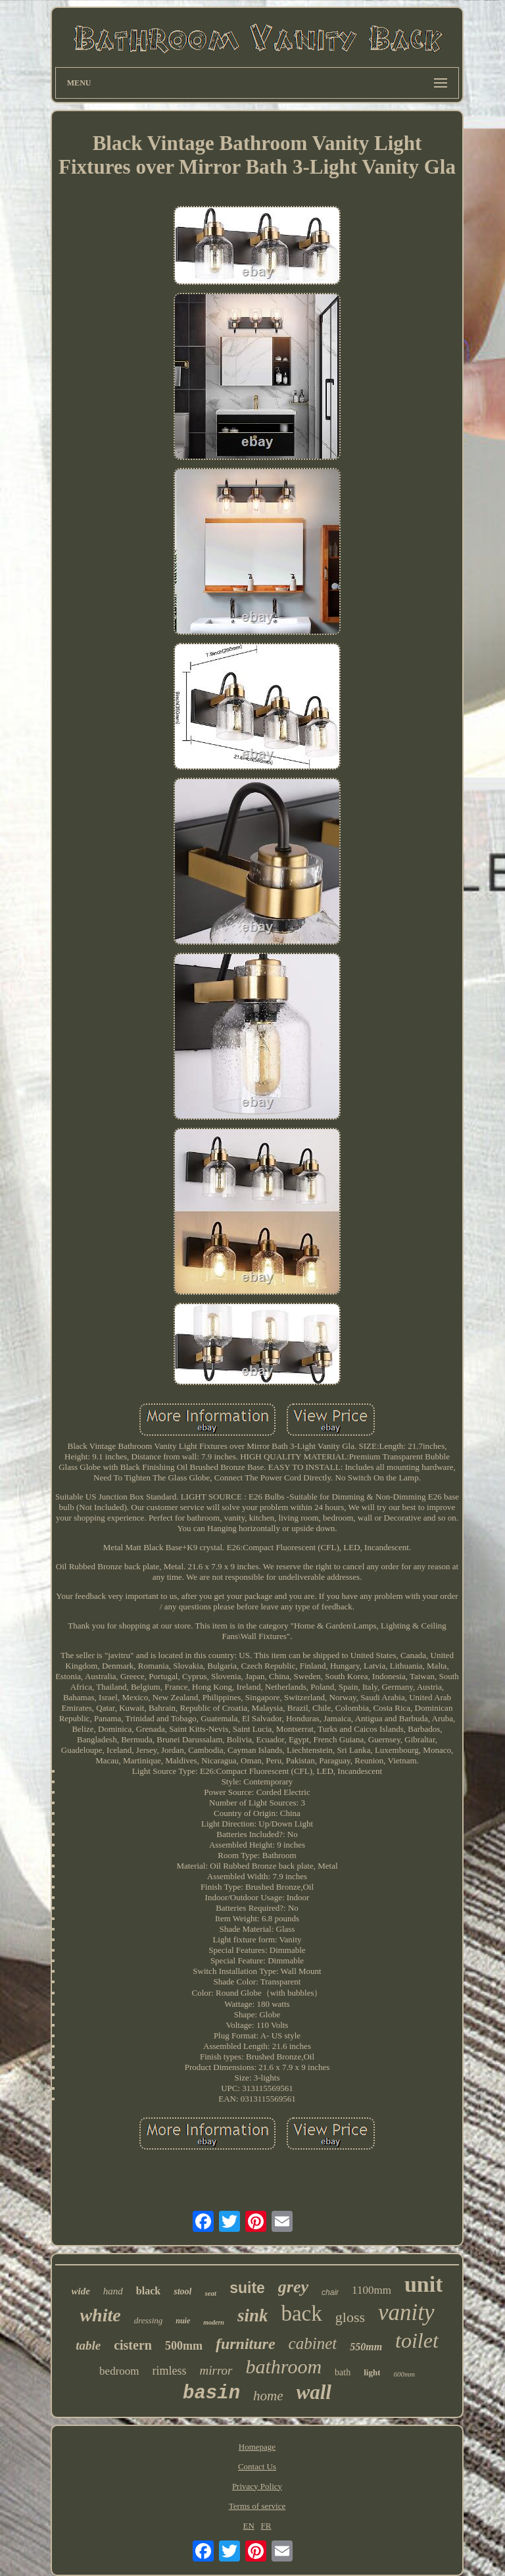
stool (182, 2291)
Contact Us (257, 2466)
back (301, 2313)
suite (247, 2287)
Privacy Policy (257, 2486)
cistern (133, 2345)
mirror (216, 2370)
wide (81, 2291)
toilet (417, 2340)
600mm (403, 2374)
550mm (366, 2346)
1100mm (371, 2290)
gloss (350, 2317)
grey (293, 2286)
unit (423, 2284)
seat (210, 2293)
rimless (170, 2370)
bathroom (284, 2366)
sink (252, 2315)
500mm (184, 2345)
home (268, 2396)
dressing (148, 2320)
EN (248, 2526)
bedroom (119, 2371)
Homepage (257, 2447)
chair (330, 2292)
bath (342, 2372)
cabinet (313, 2343)
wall (314, 2392)
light (372, 2372)
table (88, 2345)
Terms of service (257, 2506)
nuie (183, 2320)
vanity (406, 2312)
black (148, 2290)
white (100, 2315)
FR (266, 2526)
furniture (246, 2343)
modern (213, 2322)
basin (211, 2393)
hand (113, 2291)
